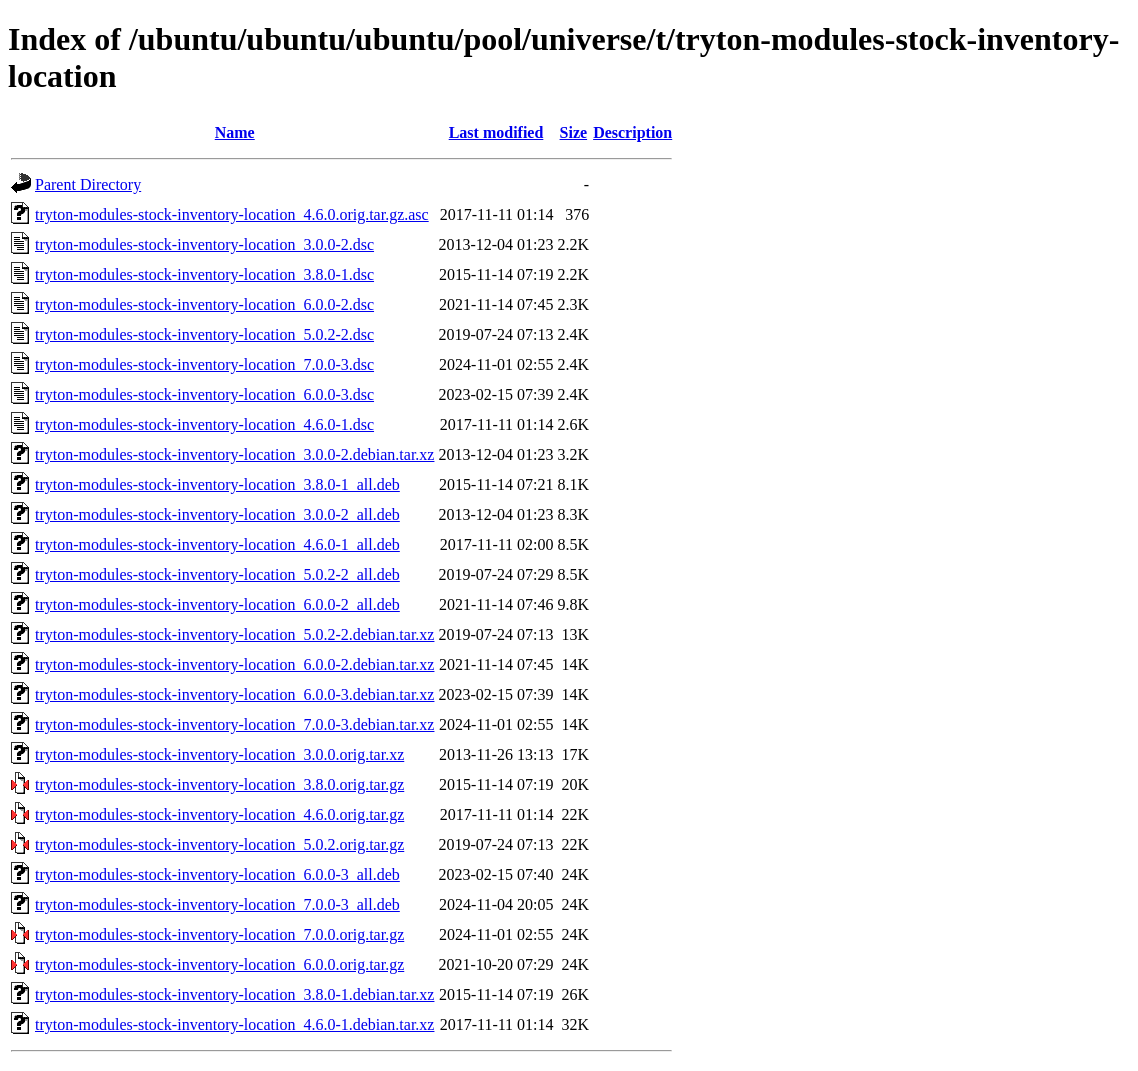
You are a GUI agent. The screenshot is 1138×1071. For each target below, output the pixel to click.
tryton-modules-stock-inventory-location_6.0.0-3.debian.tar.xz (234, 694)
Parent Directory (88, 184)
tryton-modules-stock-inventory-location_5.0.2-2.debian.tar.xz (234, 634)
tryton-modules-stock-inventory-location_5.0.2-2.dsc (204, 334)
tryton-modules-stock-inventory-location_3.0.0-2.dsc (204, 244)
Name (235, 132)
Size (574, 132)
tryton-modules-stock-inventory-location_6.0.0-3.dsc (204, 394)
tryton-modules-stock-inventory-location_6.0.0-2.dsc (204, 304)
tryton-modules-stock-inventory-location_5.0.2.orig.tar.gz (219, 844)
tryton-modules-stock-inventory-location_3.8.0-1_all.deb (217, 484)
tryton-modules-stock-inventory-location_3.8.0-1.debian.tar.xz (234, 994)
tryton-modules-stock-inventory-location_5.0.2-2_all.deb (217, 574)
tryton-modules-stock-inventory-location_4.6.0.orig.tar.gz (219, 814)
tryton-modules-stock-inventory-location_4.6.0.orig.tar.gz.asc (232, 214)
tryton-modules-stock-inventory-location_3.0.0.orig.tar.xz (219, 754)
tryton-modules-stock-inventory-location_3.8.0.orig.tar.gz (219, 784)
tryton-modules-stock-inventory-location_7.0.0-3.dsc (204, 364)
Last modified (496, 132)
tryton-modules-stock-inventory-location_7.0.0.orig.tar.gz (219, 934)
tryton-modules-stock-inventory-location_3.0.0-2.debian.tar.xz (234, 454)
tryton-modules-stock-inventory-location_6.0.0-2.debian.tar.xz (234, 664)
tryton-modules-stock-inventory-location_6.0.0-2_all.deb (217, 604)
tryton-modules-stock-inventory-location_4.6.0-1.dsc (204, 424)
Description (632, 132)
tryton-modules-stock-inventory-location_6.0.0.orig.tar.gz (219, 964)
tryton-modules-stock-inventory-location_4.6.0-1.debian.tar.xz (234, 1024)
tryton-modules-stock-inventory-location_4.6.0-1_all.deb (217, 544)
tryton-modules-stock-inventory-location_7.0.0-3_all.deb (217, 904)
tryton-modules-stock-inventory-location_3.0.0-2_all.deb (217, 514)
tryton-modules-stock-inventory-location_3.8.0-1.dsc (204, 274)
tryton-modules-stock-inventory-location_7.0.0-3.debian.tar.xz (234, 724)
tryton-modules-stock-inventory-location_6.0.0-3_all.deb (217, 874)
